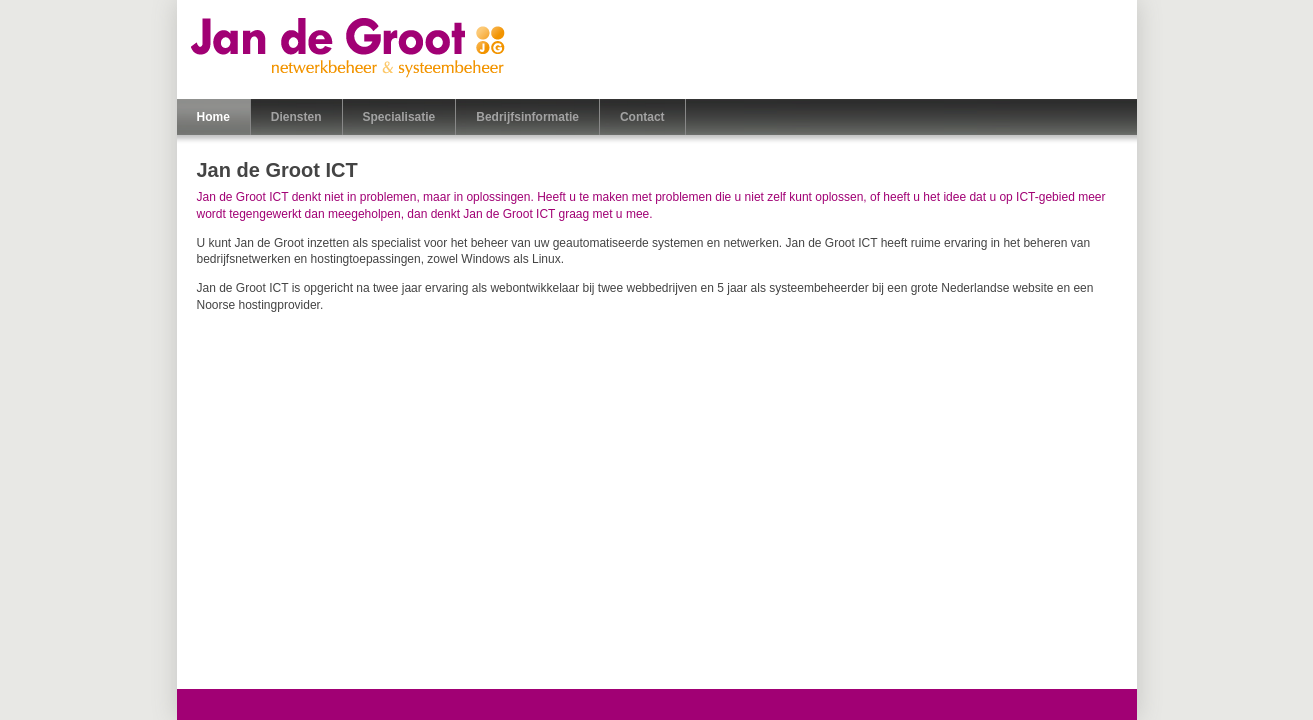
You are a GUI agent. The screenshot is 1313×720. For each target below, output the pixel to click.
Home (213, 117)
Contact (642, 117)
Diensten (296, 117)
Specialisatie (399, 117)
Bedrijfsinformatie (527, 117)
